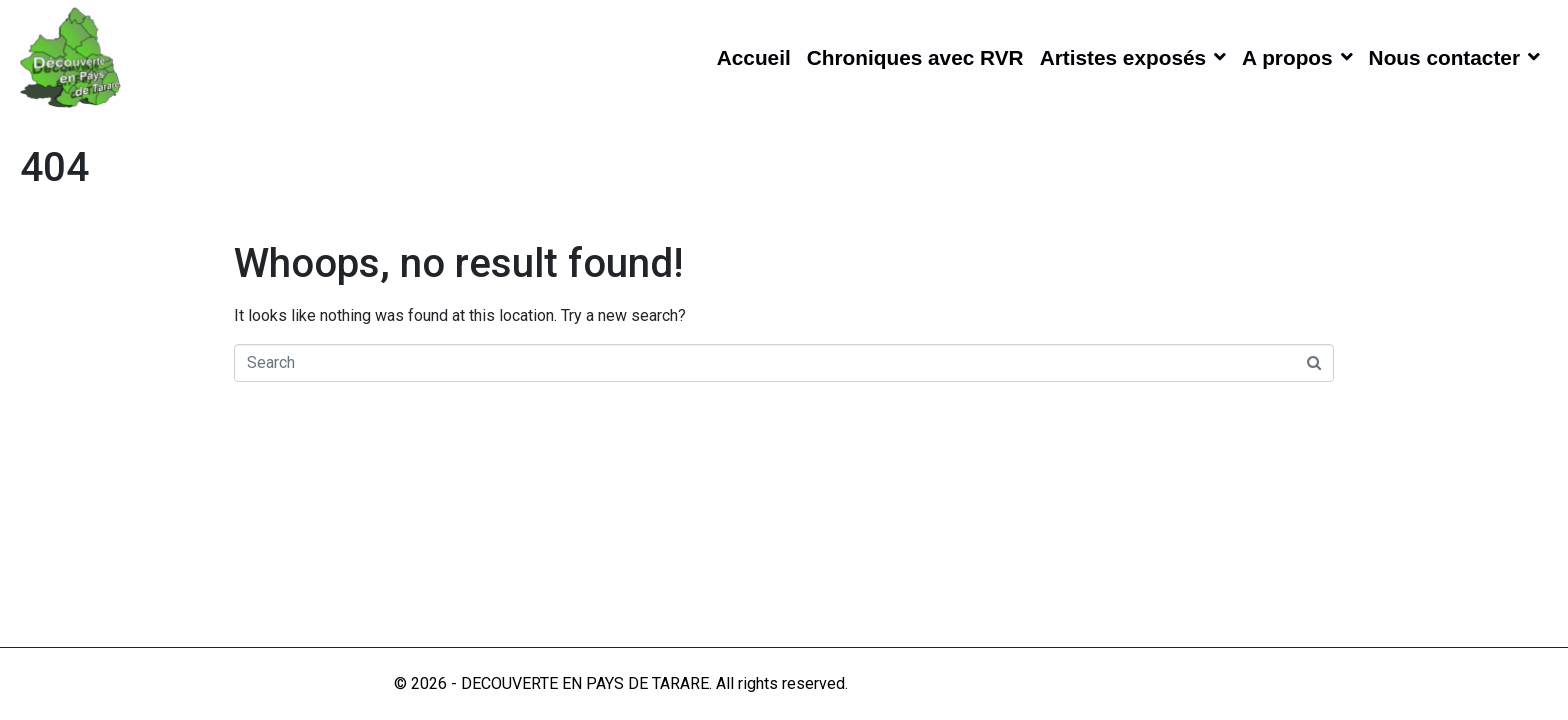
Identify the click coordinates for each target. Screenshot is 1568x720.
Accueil (754, 57)
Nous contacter (1454, 57)
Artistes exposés (1133, 57)
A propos (1297, 57)
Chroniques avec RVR (915, 57)
